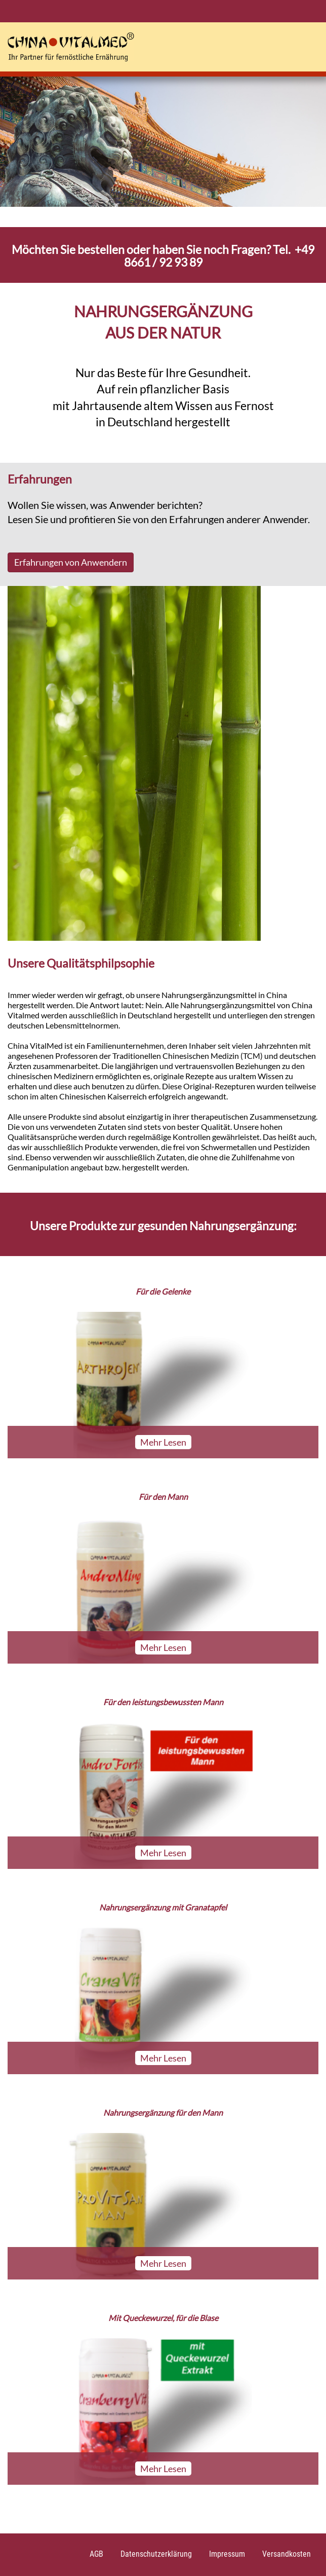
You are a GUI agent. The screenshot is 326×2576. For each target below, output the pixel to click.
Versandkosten (286, 2554)
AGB (96, 2554)
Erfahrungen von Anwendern (70, 562)
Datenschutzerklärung (156, 2554)
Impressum (227, 2554)
